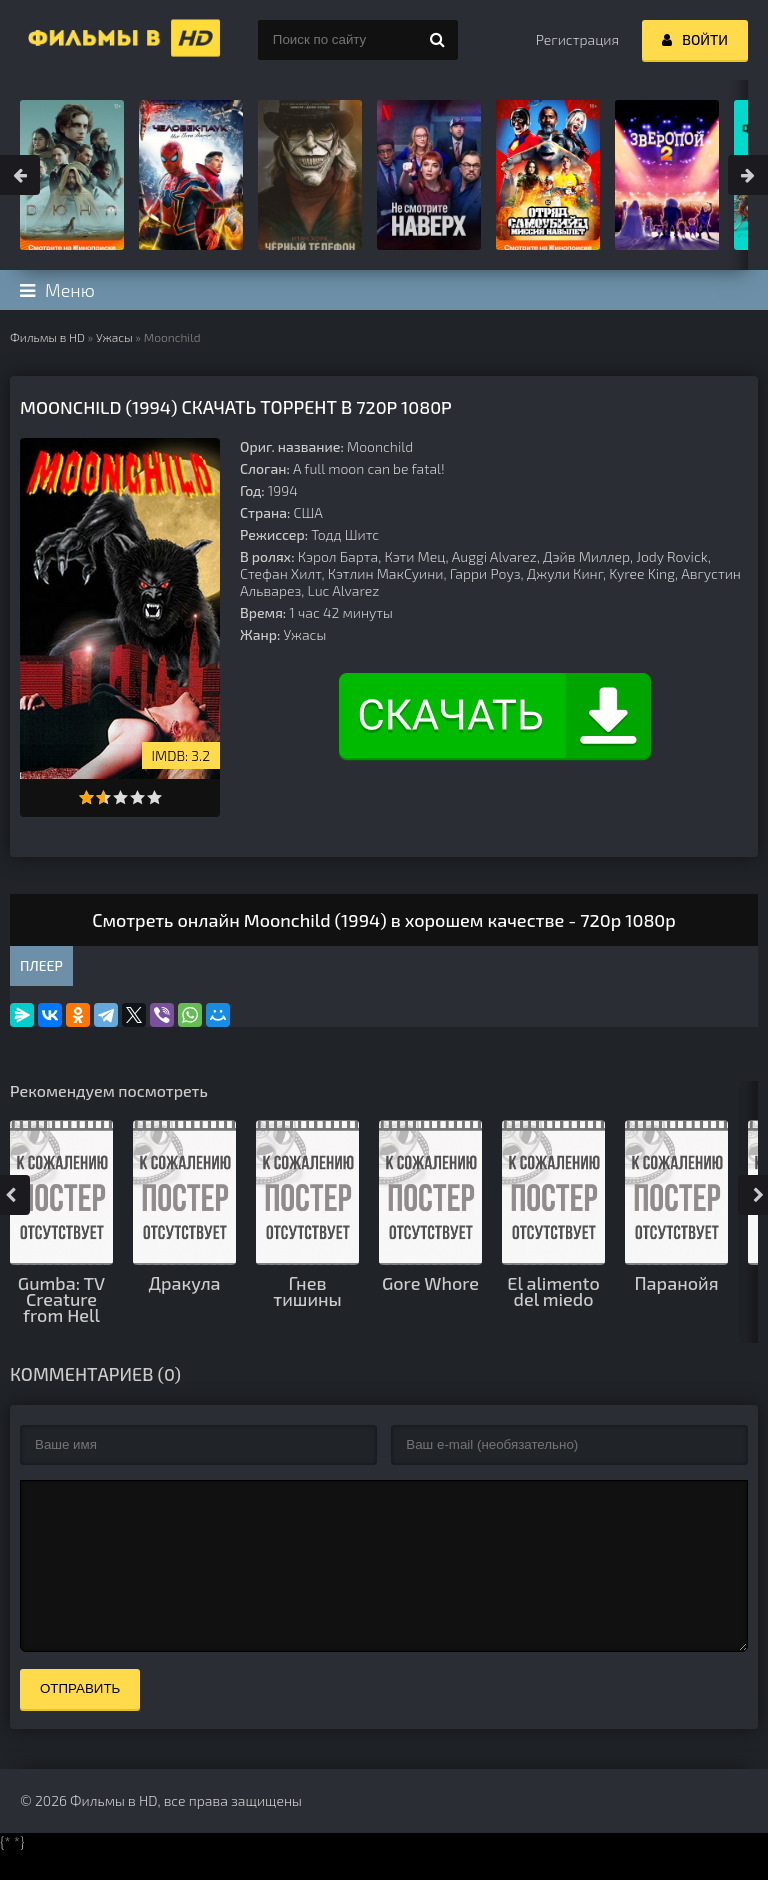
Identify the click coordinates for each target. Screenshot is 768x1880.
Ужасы (114, 337)
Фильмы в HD (47, 337)
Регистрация (577, 39)
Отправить (80, 1718)
